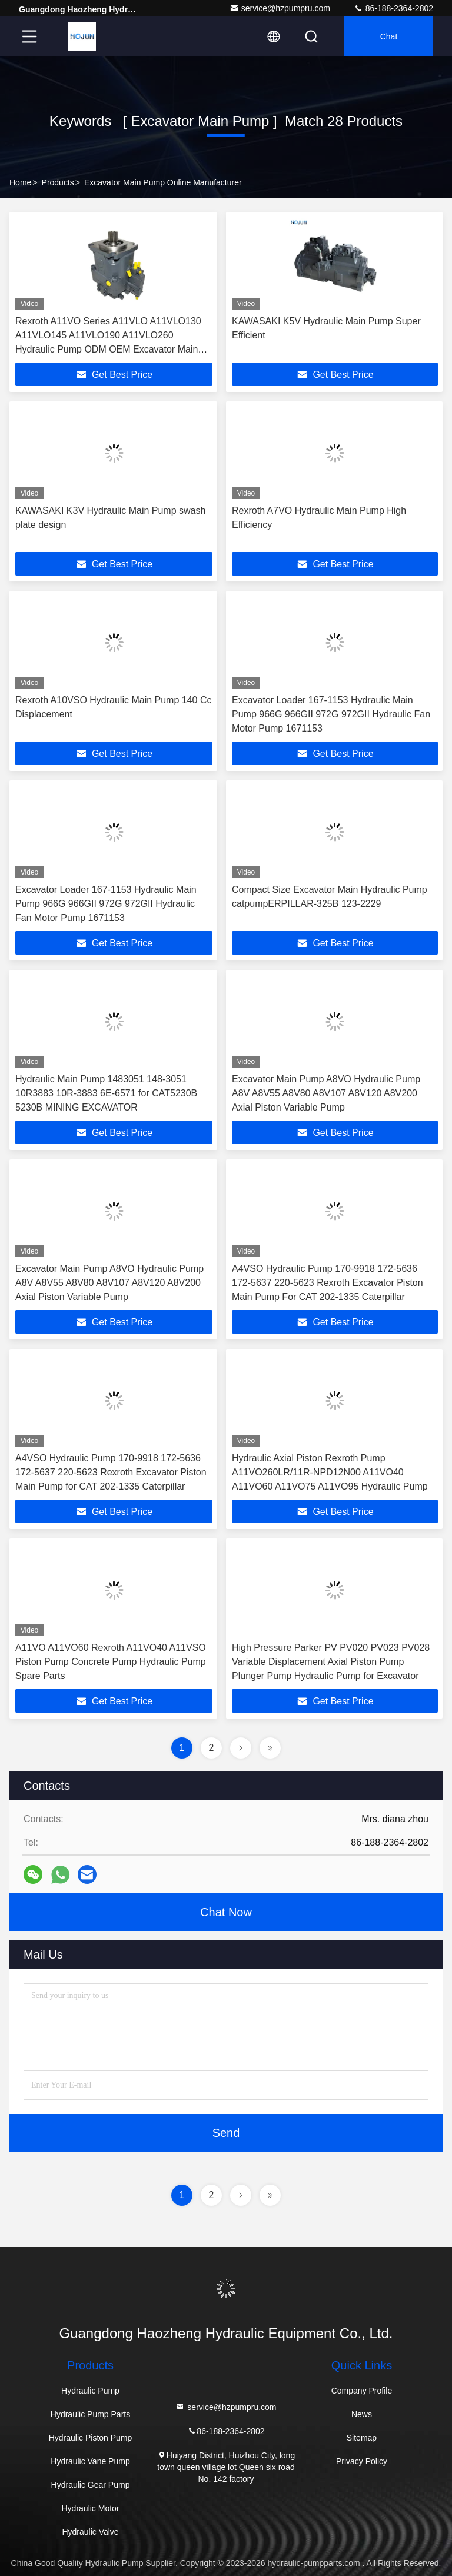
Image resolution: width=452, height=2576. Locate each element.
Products (58, 182)
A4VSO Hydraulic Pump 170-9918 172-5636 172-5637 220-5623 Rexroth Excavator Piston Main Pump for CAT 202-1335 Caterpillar (111, 1472)
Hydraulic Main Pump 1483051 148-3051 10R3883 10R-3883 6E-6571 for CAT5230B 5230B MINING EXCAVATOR (106, 1093)
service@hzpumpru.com (280, 8)
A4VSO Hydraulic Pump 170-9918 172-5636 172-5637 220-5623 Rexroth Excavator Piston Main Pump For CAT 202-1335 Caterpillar (327, 1283)
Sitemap (362, 2437)
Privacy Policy (361, 2461)
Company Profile (362, 2390)
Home (20, 182)
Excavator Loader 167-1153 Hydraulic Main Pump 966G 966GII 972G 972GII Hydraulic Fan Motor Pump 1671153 (331, 714)
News (361, 2414)
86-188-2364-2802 (393, 8)
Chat (389, 36)
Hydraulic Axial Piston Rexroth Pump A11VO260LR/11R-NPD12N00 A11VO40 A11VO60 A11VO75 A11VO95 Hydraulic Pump (330, 1472)
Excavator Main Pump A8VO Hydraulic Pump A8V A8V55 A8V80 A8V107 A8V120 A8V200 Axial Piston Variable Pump (326, 1093)
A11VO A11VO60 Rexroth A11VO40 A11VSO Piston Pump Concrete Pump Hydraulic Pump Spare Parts (110, 1662)
